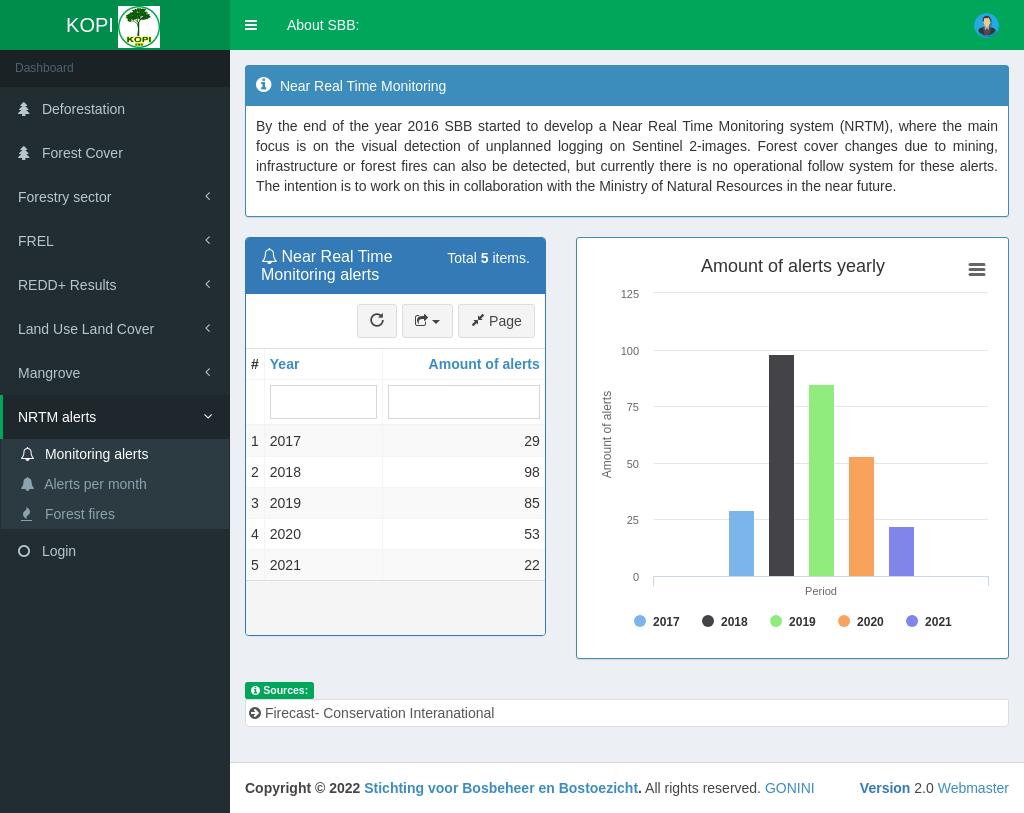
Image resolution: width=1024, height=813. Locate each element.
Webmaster (973, 788)
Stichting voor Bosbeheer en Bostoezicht (501, 788)
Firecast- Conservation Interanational (371, 713)
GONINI (790, 788)
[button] (251, 25)
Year (285, 364)
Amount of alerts (484, 364)
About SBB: (323, 25)
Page (496, 321)
